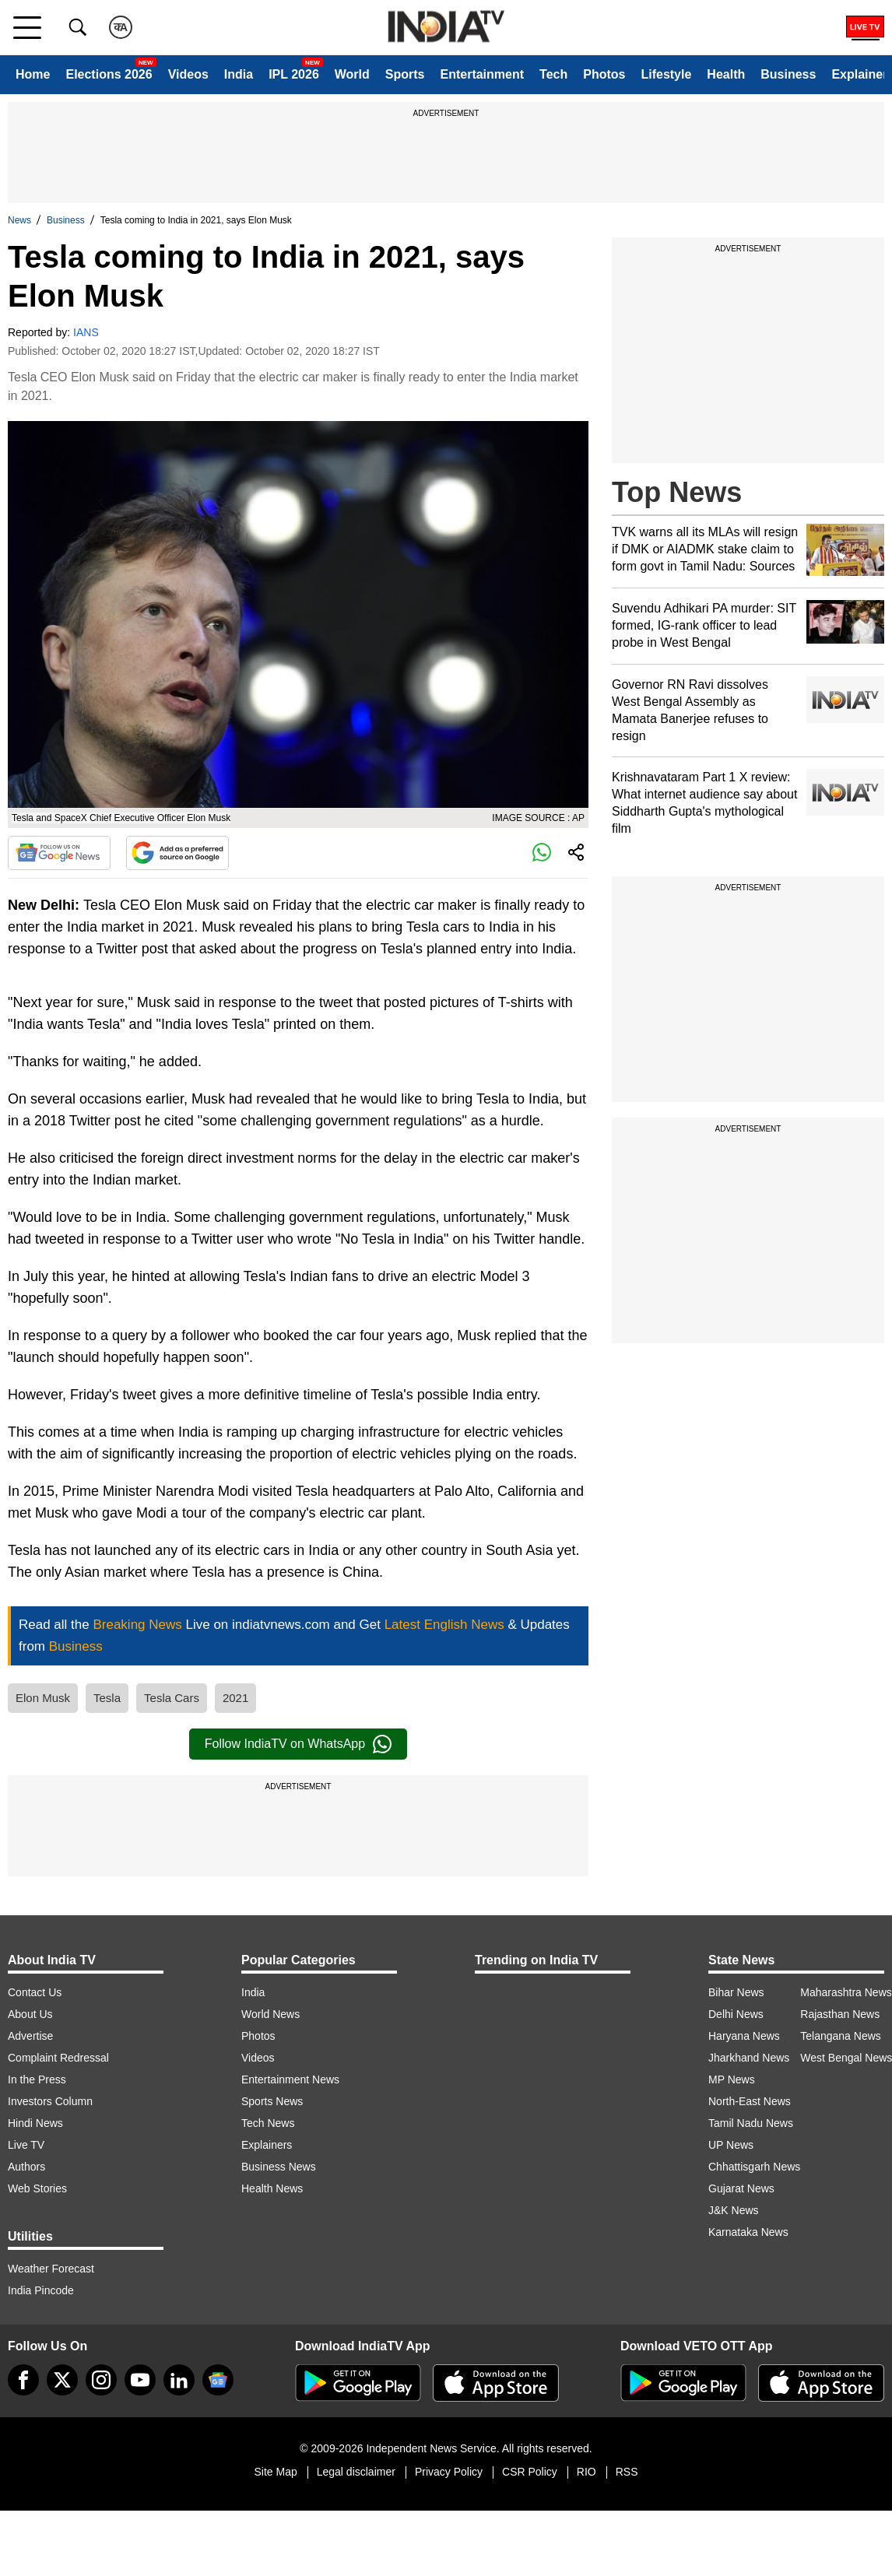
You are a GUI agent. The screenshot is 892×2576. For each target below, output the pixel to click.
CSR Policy (529, 2471)
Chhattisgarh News (754, 2166)
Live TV (26, 2145)
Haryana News (744, 2036)
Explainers (266, 2145)
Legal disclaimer (356, 2471)
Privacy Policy (449, 2471)
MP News (731, 2079)
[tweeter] (62, 2379)
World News (270, 2014)
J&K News (733, 2210)
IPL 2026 (294, 74)
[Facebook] (23, 2379)
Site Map (275, 2471)
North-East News (749, 2101)
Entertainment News (290, 2079)
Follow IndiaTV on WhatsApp (298, 1744)
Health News (272, 2188)
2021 (235, 1697)
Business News (278, 2166)
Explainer (859, 74)
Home (33, 74)
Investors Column (50, 2101)
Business (788, 74)
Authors (26, 2166)
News (19, 220)
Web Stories (37, 2188)
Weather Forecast (51, 2268)
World (352, 74)
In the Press (37, 2079)
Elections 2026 (108, 74)
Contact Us (34, 1992)
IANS (86, 332)
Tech (553, 74)
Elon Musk (43, 1697)
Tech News (267, 2123)
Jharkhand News (748, 2057)
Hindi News (35, 2123)
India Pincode (41, 2290)
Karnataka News (748, 2232)
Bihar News (736, 1992)
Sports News (272, 2101)
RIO (586, 2471)
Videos (188, 74)
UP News (730, 2145)
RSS (627, 2471)
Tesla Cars (171, 1697)
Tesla (107, 1697)
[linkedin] (179, 2379)
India (238, 74)
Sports (405, 74)
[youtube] (140, 2379)
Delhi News (736, 2014)
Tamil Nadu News (750, 2123)
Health (726, 74)
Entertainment (482, 74)
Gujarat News (741, 2188)
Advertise (30, 2036)
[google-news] (218, 2379)
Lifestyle (666, 74)
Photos (604, 74)
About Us (30, 2014)
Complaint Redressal (58, 2057)
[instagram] (101, 2379)
